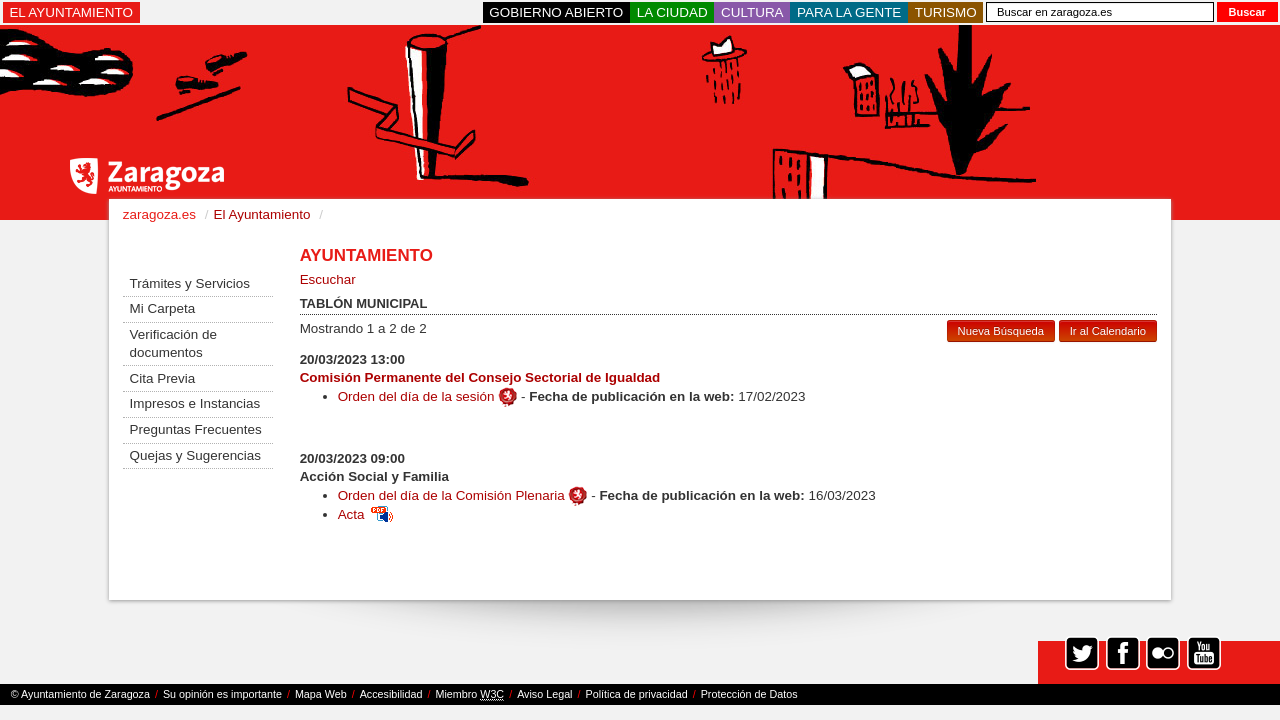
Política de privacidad (637, 694)
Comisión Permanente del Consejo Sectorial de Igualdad (480, 377)
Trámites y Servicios (190, 283)
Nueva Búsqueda (1001, 331)
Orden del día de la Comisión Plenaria (451, 495)
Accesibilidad (391, 694)
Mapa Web (321, 694)
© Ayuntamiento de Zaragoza (80, 694)
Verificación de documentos (173, 343)
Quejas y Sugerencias (195, 455)
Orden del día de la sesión (416, 396)
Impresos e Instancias (195, 403)
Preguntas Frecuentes (196, 429)
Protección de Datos (749, 694)
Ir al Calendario (1108, 331)
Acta (365, 514)
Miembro (469, 694)
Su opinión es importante (222, 694)
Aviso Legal (544, 694)
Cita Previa (163, 378)
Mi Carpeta (163, 308)
